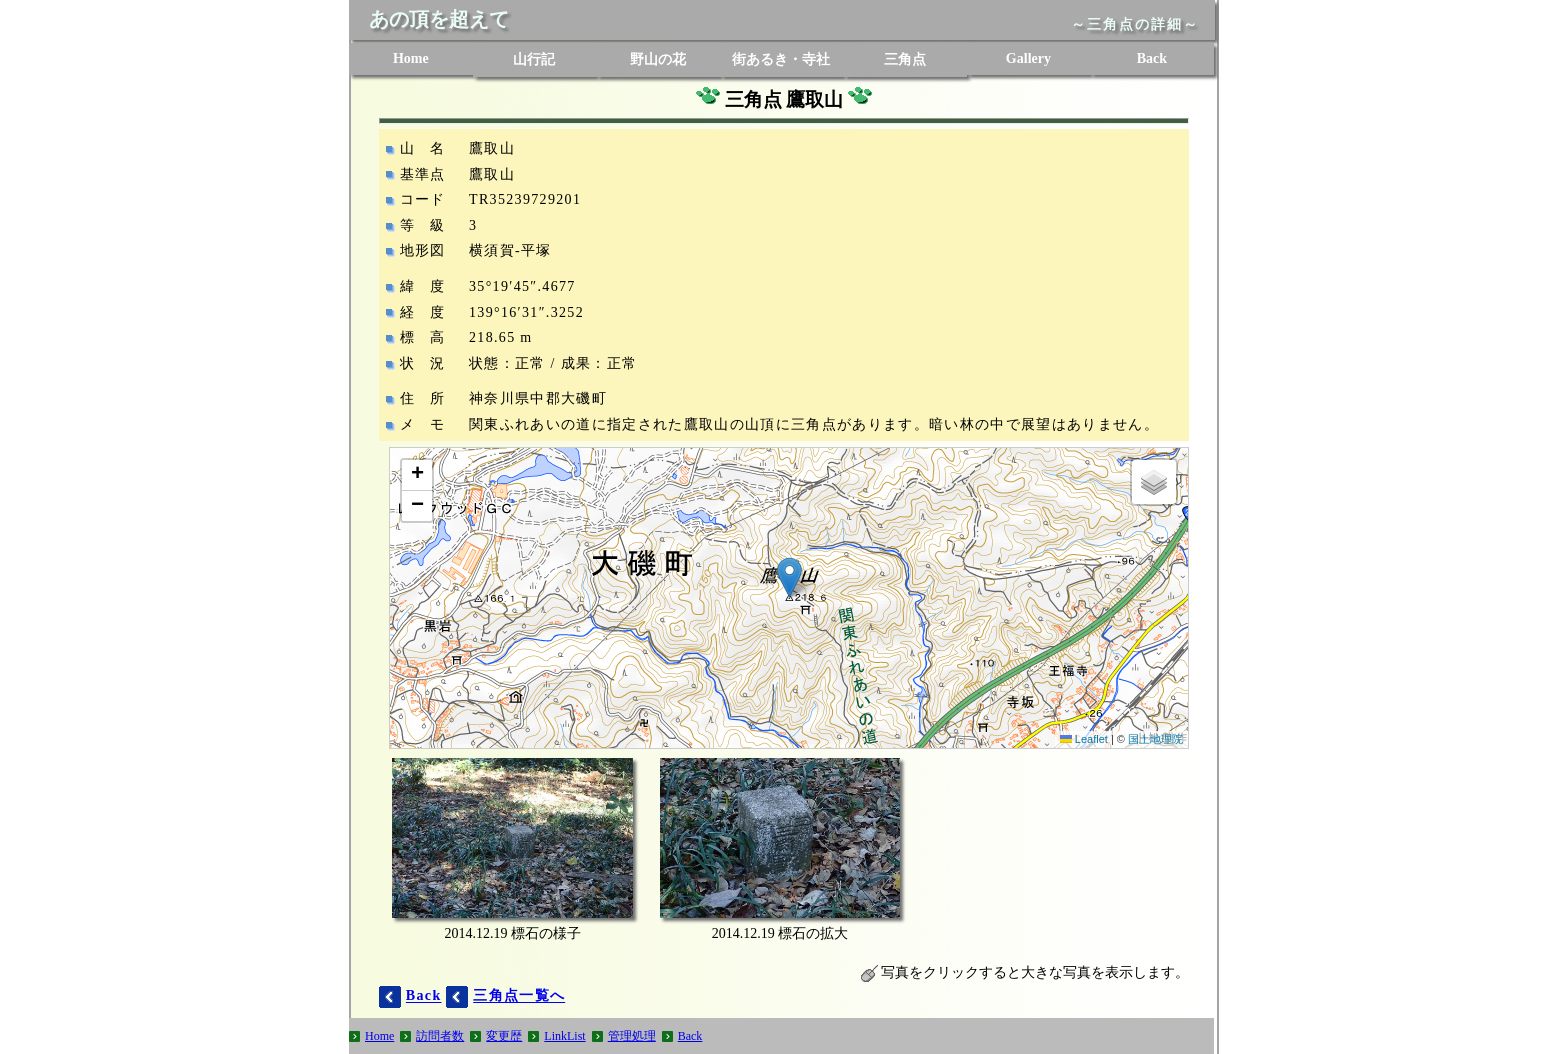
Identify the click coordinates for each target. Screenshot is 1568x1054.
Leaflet (1084, 739)
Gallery (1028, 58)
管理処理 (632, 1036)
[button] (789, 577)
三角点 (905, 59)
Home (411, 58)
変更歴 (504, 1036)
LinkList (564, 1036)
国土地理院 (1155, 739)
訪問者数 (440, 1036)
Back (1152, 58)
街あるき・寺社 (781, 59)
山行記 (534, 59)
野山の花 (658, 59)
